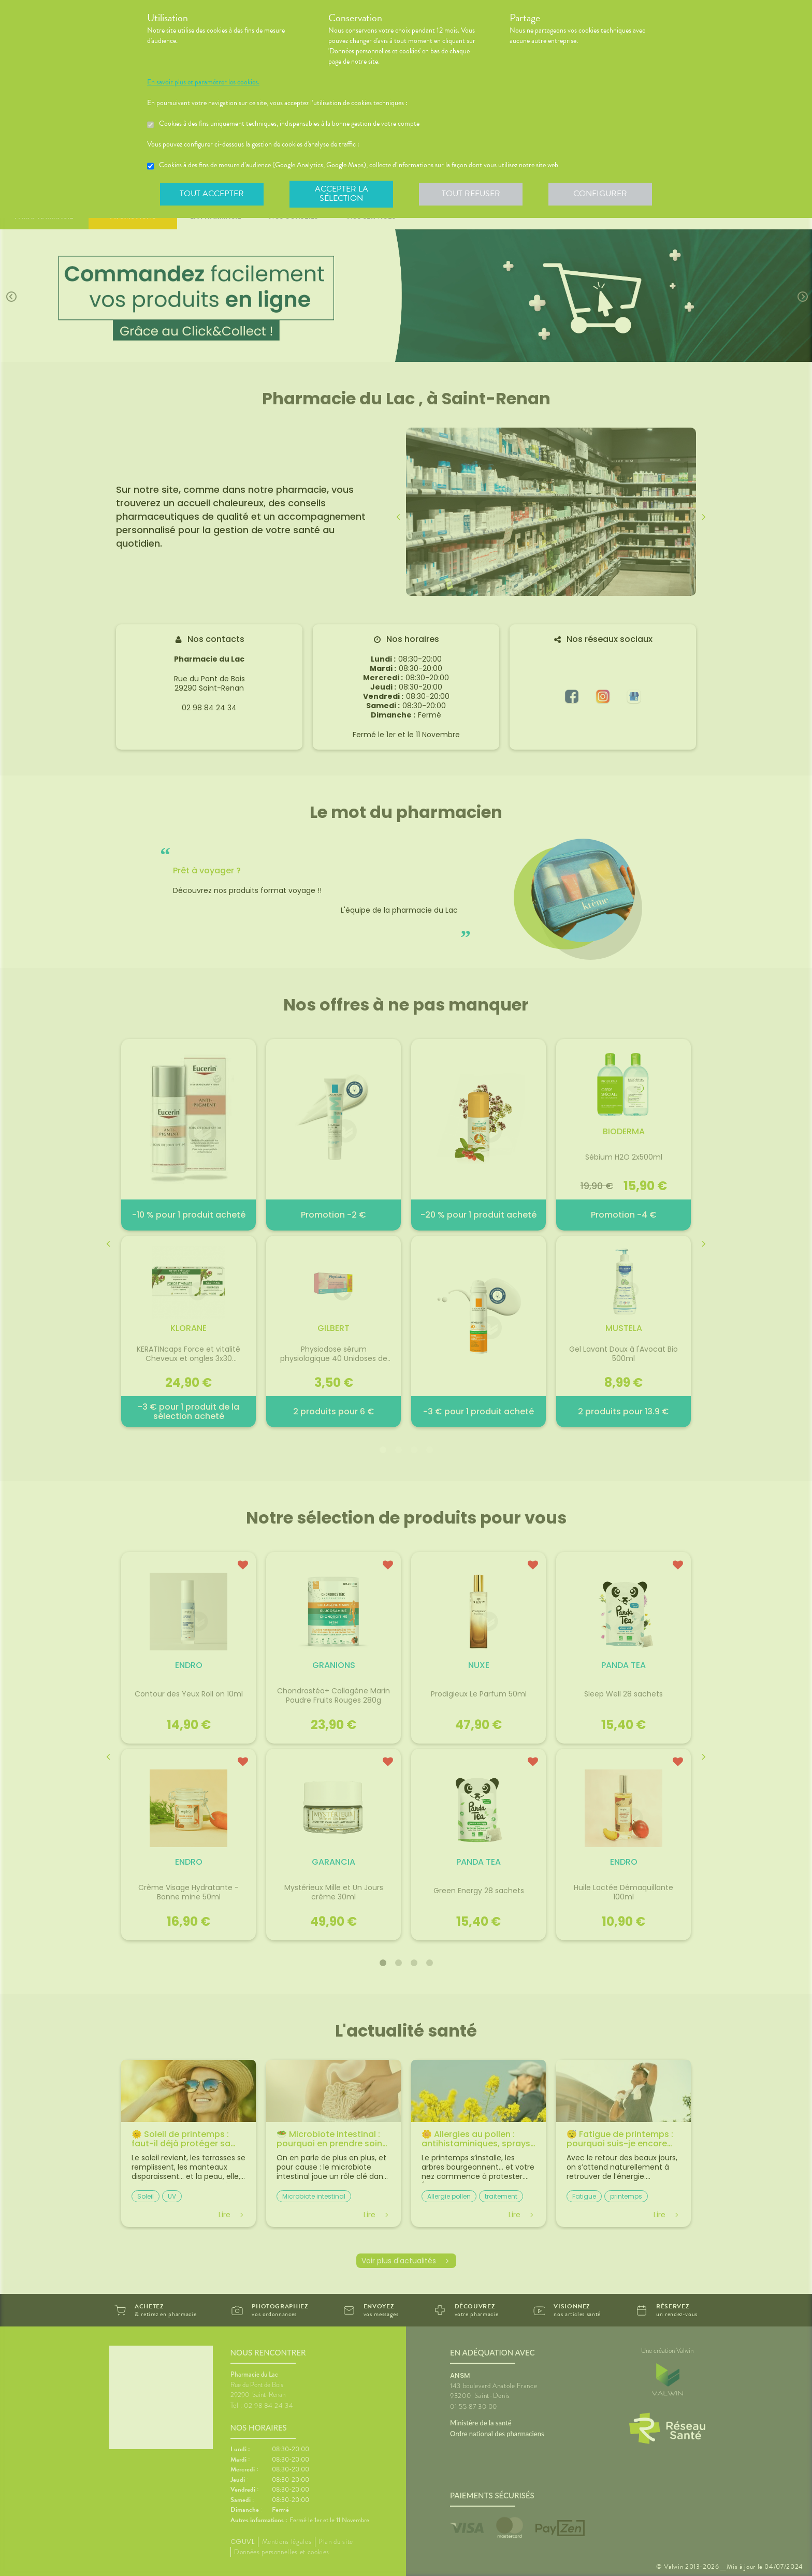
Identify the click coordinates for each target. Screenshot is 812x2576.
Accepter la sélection (341, 193)
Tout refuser (471, 193)
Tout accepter (212, 193)
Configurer (600, 193)
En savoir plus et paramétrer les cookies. (203, 82)
